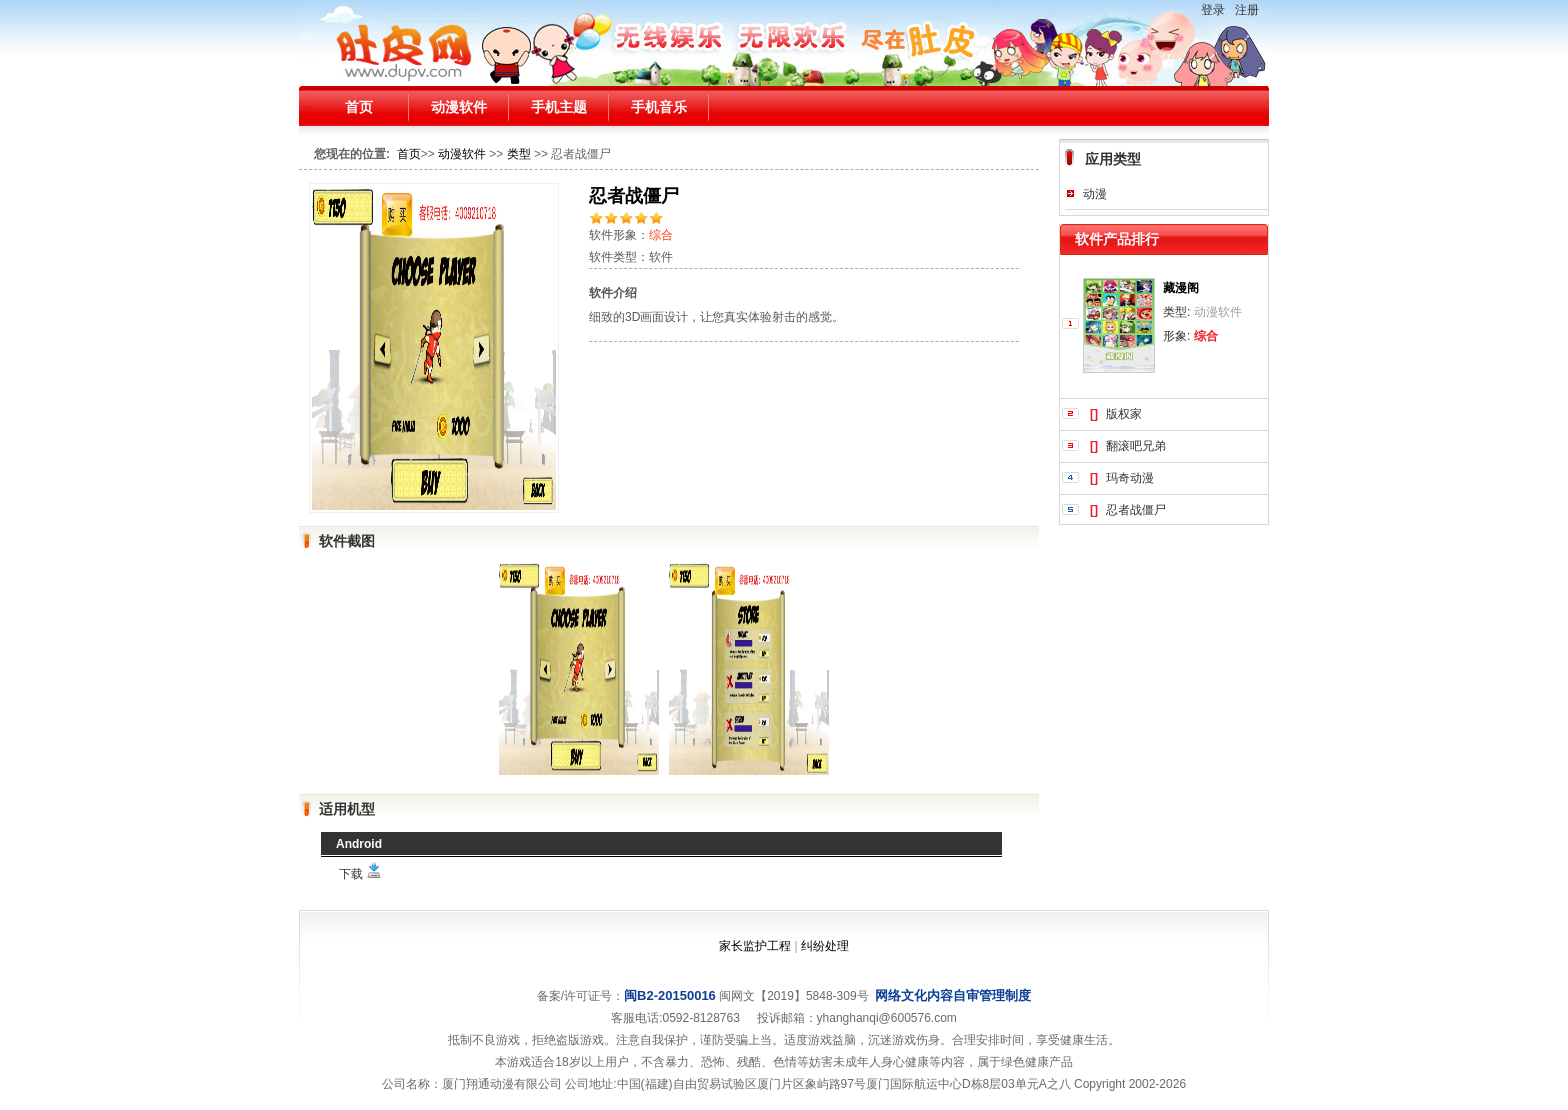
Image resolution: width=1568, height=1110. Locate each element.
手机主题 (559, 107)
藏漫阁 (1181, 288)
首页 (359, 107)
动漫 (1095, 194)
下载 (360, 874)
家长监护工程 (755, 946)
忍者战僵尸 (1136, 510)
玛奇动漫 (1130, 478)
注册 (1247, 10)
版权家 (1124, 414)
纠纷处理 (825, 946)
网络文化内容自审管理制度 (953, 995)
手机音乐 (659, 107)
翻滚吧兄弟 (1136, 446)
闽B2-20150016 (670, 995)
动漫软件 (459, 107)
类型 (519, 154)
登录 (1213, 10)
